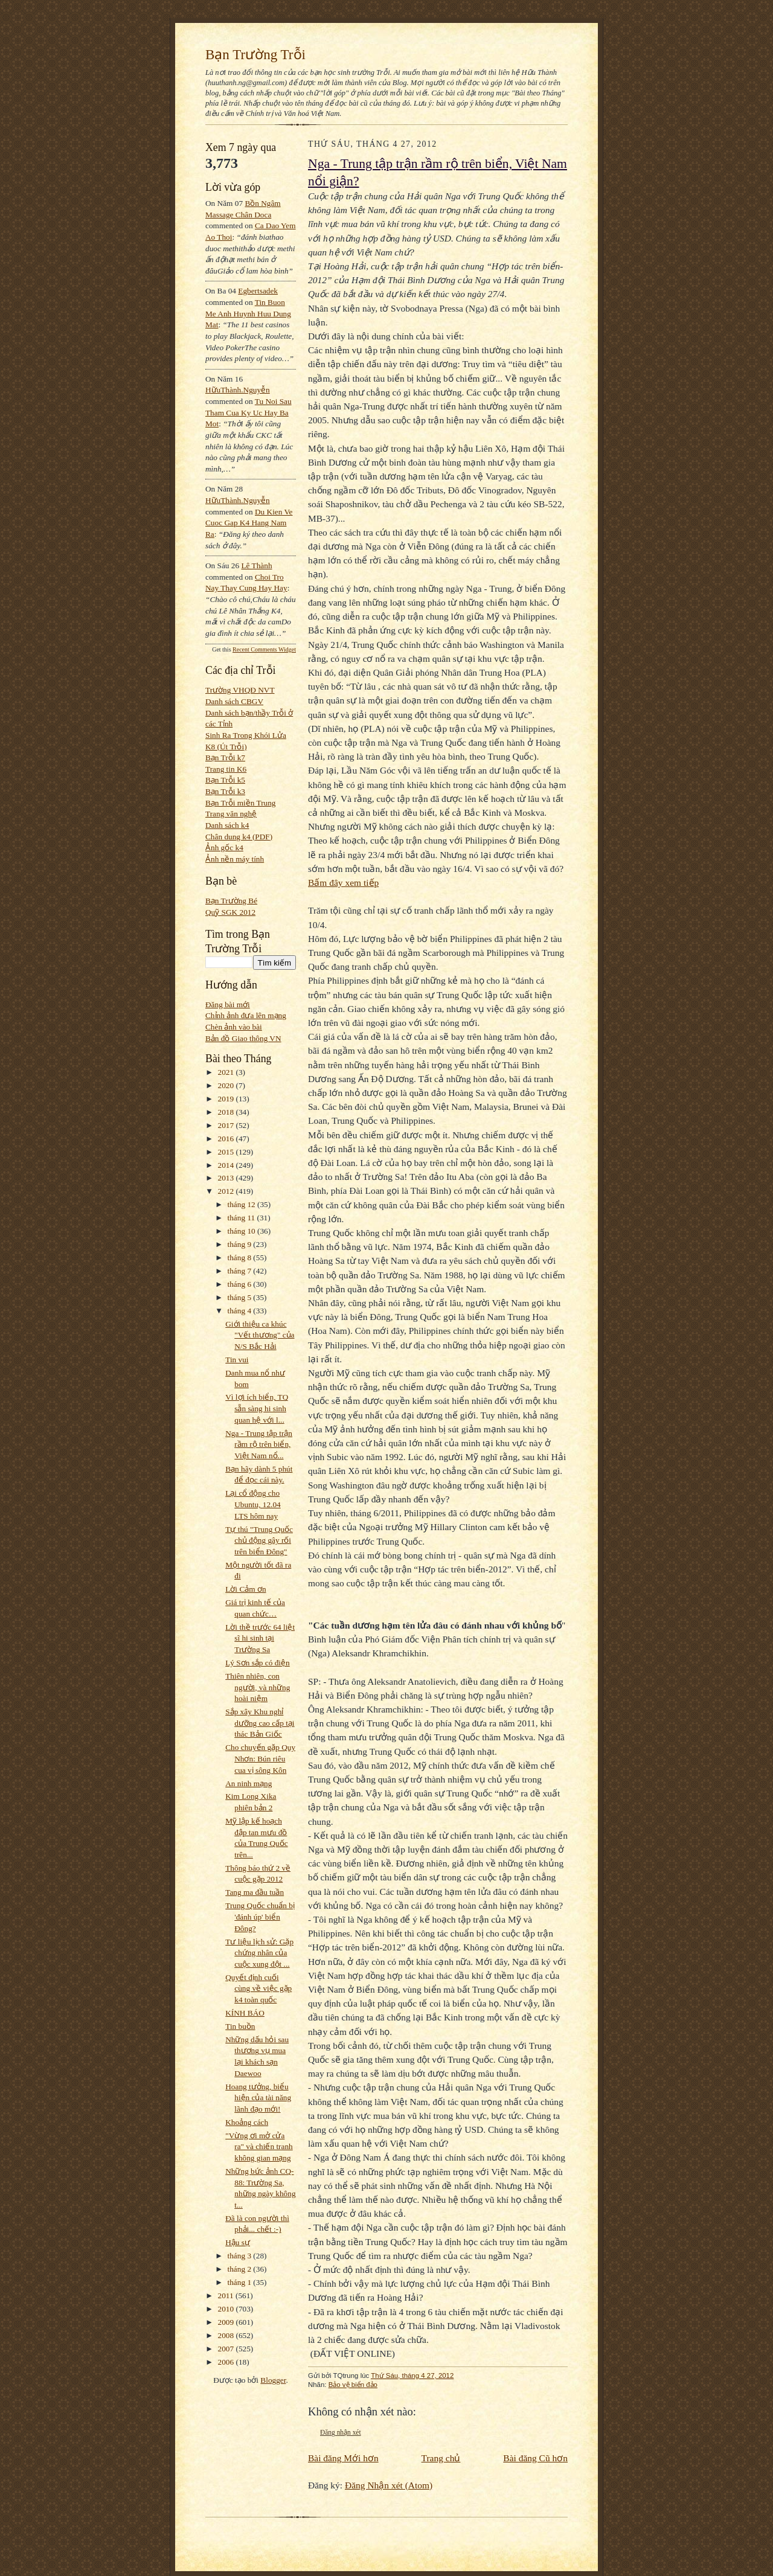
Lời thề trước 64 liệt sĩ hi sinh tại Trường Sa (260, 1638)
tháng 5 (241, 1297)
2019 (227, 1098)
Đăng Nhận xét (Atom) (388, 2485)
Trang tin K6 (225, 769)
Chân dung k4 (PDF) (238, 836)
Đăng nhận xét (340, 2432)
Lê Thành (256, 565)
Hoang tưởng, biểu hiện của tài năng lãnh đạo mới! (258, 2097)
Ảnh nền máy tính (234, 858)
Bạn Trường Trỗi (255, 54)
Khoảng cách (246, 2122)
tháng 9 (241, 1244)
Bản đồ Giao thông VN (243, 1038)
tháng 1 (241, 2282)
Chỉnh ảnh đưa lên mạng (245, 1015)
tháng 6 (241, 1284)
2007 (227, 2348)
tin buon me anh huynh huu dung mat (248, 313)
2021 (227, 1072)
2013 (227, 1177)
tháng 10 (243, 1230)
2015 (227, 1151)
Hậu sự (237, 2242)
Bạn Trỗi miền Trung (240, 802)
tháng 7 (241, 1270)
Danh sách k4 (227, 825)
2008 (227, 2335)
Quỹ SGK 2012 (230, 912)
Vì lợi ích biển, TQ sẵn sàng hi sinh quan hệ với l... (256, 1408)
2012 (227, 1191)
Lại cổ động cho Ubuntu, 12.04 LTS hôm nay (252, 1504)
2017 (227, 1125)
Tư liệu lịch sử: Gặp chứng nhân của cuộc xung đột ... (259, 1953)
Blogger (273, 2380)
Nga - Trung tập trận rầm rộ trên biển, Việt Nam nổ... (258, 1444)
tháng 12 (243, 1204)
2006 (227, 2361)
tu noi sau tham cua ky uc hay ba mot (248, 412)
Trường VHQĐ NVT (240, 689)
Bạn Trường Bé (231, 900)
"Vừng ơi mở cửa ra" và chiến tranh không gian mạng (259, 2146)
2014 (227, 1165)
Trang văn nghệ (231, 813)
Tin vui (236, 1359)
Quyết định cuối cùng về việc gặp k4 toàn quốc (258, 1988)
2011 (227, 2295)
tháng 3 (241, 2255)
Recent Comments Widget (264, 649)
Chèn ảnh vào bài (233, 1026)
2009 (227, 2322)
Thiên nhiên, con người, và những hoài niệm (257, 1687)
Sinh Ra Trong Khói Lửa (245, 735)
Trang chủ (441, 2458)
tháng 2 (241, 2268)
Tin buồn (240, 2026)
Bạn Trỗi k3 (225, 791)
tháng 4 (241, 1310)
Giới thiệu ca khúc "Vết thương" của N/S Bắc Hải (259, 1335)
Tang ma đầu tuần (254, 1892)
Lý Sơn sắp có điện (257, 1662)
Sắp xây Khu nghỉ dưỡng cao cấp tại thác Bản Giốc (259, 1722)
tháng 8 (241, 1257)
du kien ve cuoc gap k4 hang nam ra (249, 523)
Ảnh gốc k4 (224, 847)
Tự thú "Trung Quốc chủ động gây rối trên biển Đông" (259, 1540)
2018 (227, 1112)
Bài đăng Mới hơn (343, 2458)
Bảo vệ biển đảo (353, 2384)
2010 (227, 2308)
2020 (227, 1085)
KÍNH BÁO (245, 2012)
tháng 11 (242, 1217)
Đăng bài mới (227, 1004)
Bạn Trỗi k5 (225, 779)
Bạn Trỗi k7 (225, 757)
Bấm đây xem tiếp (343, 882)
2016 (227, 1138)
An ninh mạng (248, 1783)
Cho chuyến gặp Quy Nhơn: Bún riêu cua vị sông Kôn (260, 1758)
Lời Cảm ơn (245, 1589)
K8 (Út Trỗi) (226, 746)
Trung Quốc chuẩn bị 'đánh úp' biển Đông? (260, 1916)
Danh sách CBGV (234, 701)
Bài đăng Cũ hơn (535, 2458)
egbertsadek (258, 290)
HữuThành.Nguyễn (237, 389)
